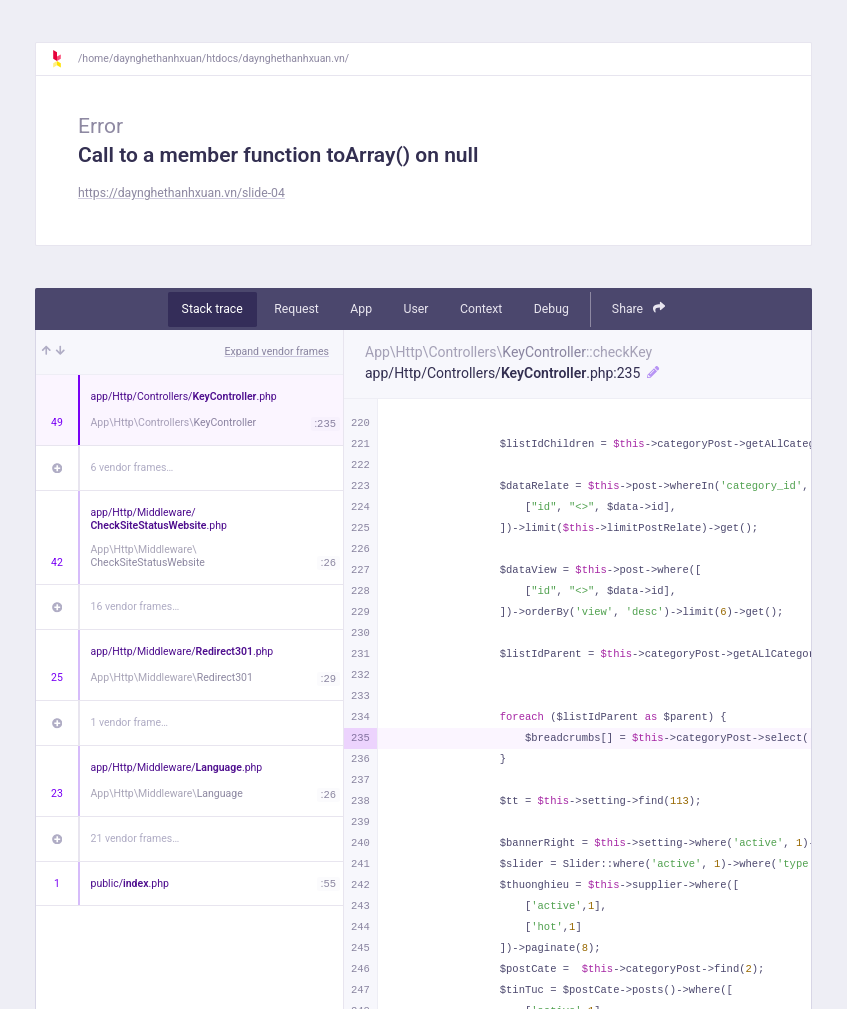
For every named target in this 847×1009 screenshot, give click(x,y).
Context (481, 309)
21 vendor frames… (135, 838)
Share (639, 308)
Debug (551, 309)
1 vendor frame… (129, 722)
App (361, 309)
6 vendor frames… (132, 467)
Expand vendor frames (277, 351)
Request (296, 309)
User (416, 309)
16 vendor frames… (135, 606)
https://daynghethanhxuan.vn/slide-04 (181, 193)
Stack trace (212, 309)
